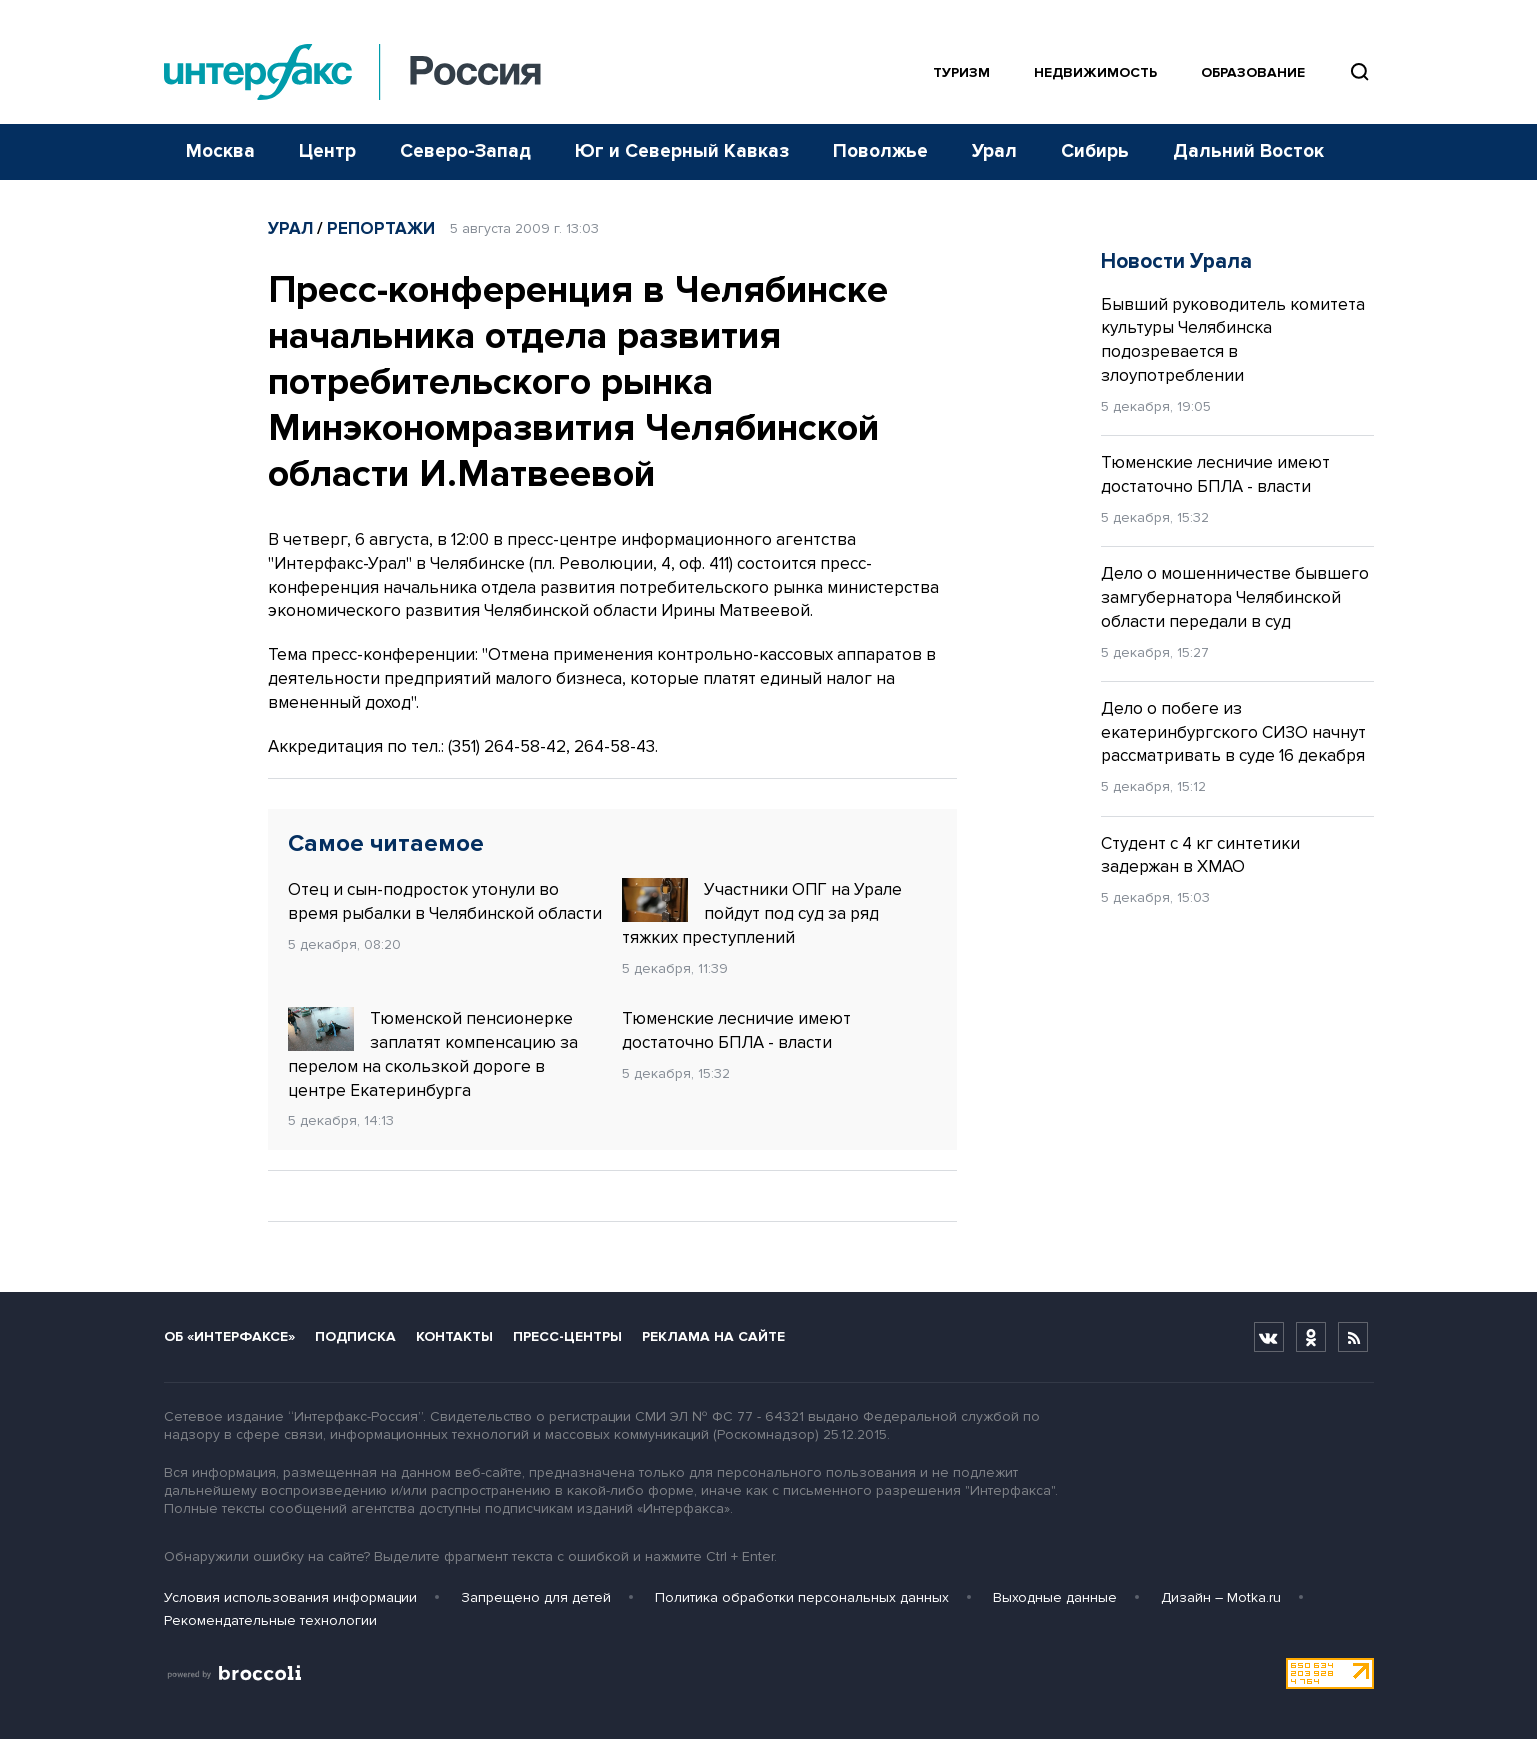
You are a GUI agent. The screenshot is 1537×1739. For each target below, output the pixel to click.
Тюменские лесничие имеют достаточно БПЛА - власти (736, 1030)
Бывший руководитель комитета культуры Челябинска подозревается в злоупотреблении (1233, 340)
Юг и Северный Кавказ (682, 151)
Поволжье (880, 151)
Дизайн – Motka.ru (1221, 1597)
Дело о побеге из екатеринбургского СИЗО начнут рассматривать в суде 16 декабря (1233, 732)
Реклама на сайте (713, 1336)
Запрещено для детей (536, 1597)
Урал (994, 151)
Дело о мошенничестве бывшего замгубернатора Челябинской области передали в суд (1235, 597)
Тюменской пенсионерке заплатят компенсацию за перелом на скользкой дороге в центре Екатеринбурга (433, 1053)
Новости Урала (1176, 261)
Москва (220, 151)
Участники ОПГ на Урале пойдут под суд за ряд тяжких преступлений (762, 913)
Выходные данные (1055, 1597)
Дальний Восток (1248, 151)
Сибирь (1095, 151)
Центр (327, 151)
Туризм (961, 72)
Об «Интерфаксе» (229, 1336)
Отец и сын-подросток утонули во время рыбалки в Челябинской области (445, 901)
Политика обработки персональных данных (802, 1597)
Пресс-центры (567, 1336)
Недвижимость (1095, 72)
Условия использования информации (290, 1597)
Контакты (454, 1336)
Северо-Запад (465, 151)
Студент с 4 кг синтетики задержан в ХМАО (1200, 855)
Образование (1253, 72)
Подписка (355, 1336)
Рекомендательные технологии (270, 1620)
